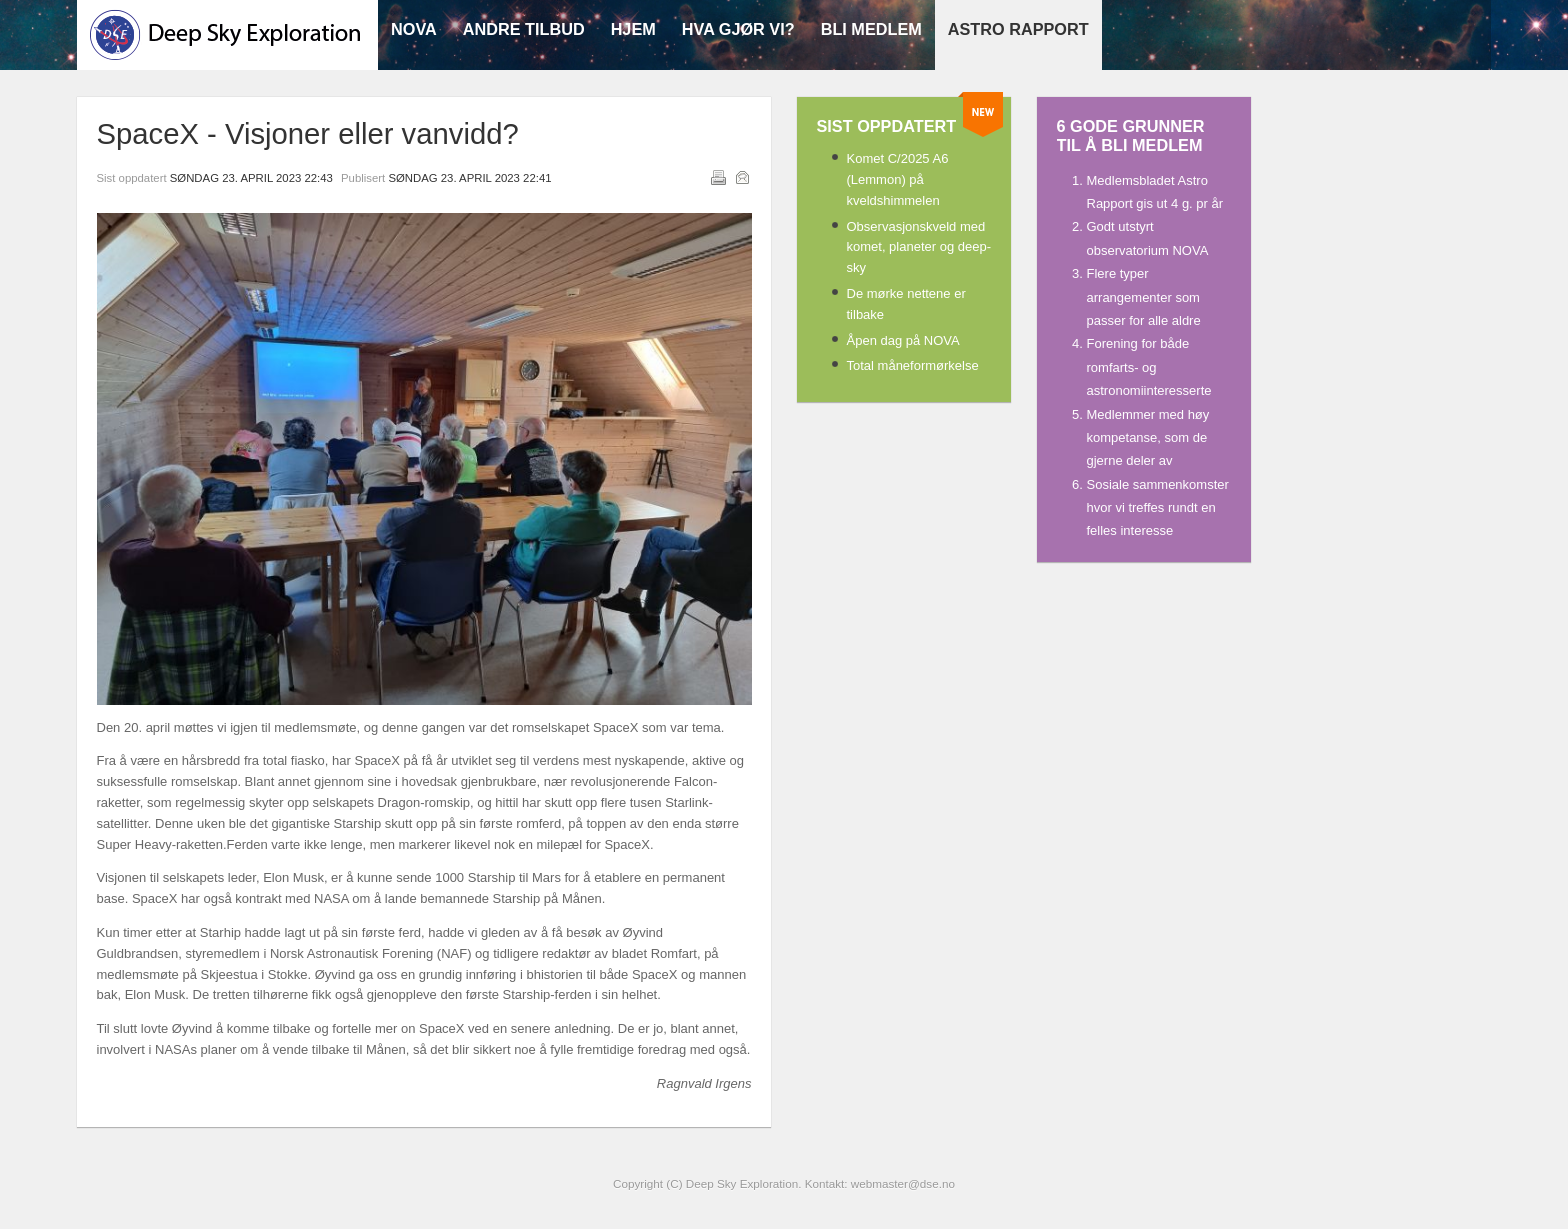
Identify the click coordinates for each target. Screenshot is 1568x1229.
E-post (742, 177)
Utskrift (718, 177)
